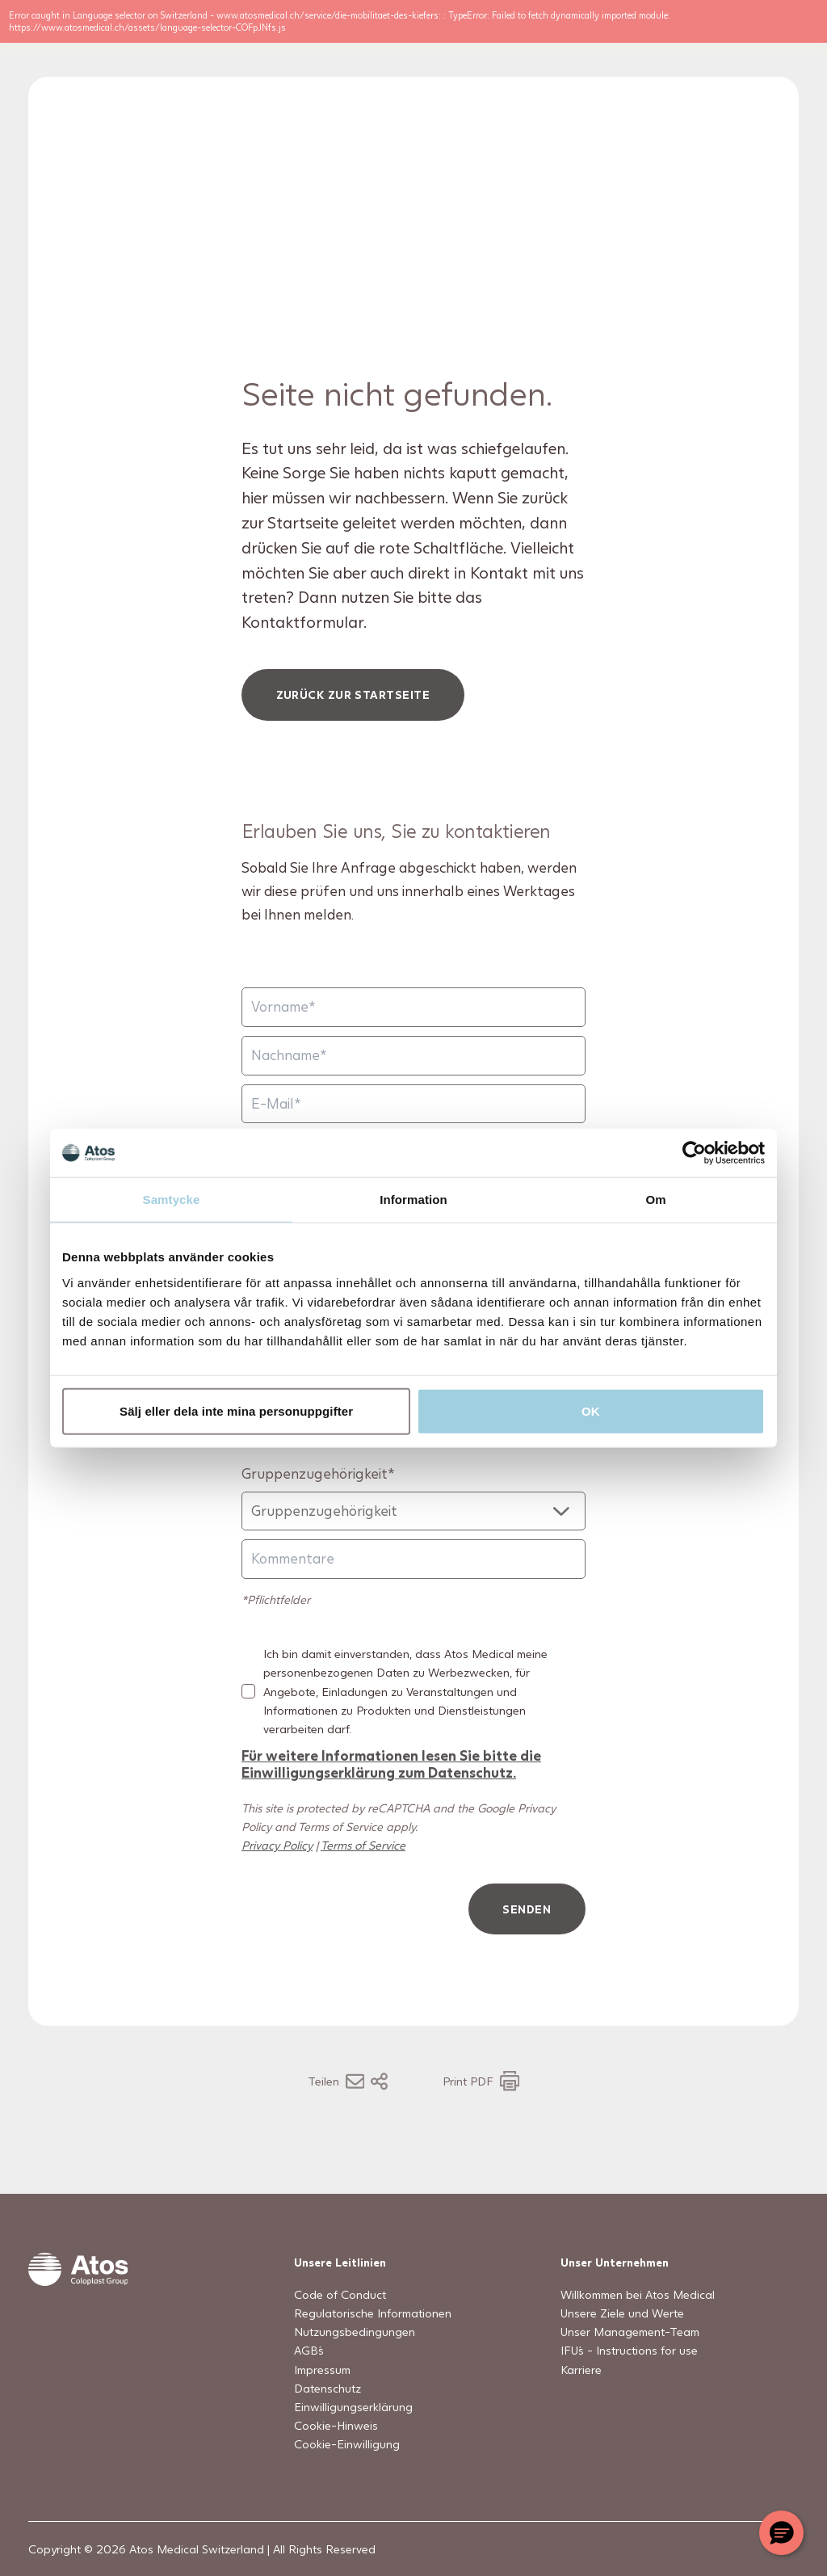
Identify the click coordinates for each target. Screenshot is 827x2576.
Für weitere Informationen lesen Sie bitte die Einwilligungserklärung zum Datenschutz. (391, 1795)
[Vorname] (413, 1039)
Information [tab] (413, 1199)
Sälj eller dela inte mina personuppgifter (236, 1410)
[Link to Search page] (681, 44)
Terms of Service (363, 1877)
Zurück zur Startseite (353, 726)
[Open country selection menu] (723, 44)
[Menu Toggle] (772, 44)
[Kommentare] (413, 1590)
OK (590, 1410)
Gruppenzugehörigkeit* (318, 1504)
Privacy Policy (277, 1877)
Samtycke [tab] (171, 1199)
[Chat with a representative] (781, 2533)
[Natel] (413, 1459)
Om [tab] (655, 1199)
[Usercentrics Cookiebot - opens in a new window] (694, 1153)
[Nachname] (413, 1087)
